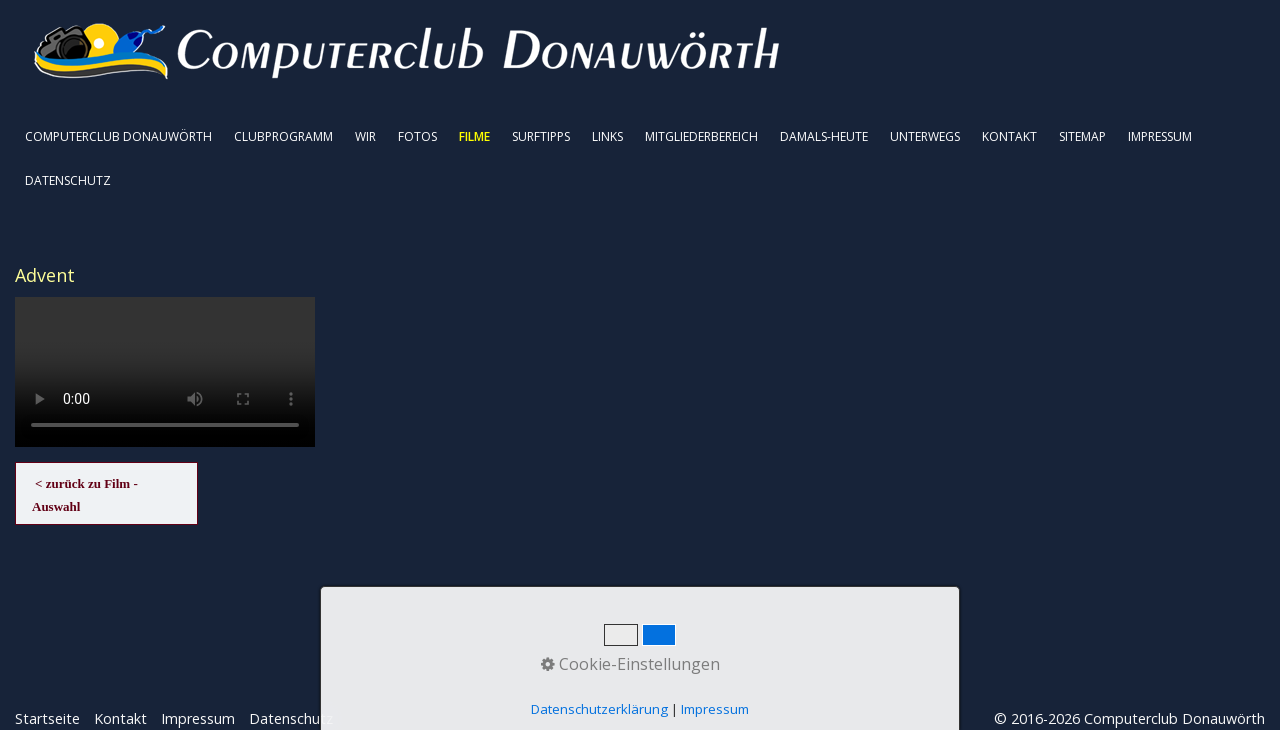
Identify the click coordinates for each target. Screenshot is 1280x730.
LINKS (607, 136)
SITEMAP (1082, 136)
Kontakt (120, 718)
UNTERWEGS (925, 136)
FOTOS (417, 136)
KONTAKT (1009, 136)
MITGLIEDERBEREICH (701, 136)
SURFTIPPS (541, 136)
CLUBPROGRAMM (283, 136)
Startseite (47, 718)
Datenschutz (291, 718)
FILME (474, 136)
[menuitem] (119, 137)
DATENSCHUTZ (68, 180)
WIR (365, 136)
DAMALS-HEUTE (824, 136)
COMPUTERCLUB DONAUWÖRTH (118, 136)
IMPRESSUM (1160, 136)
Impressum (198, 718)
